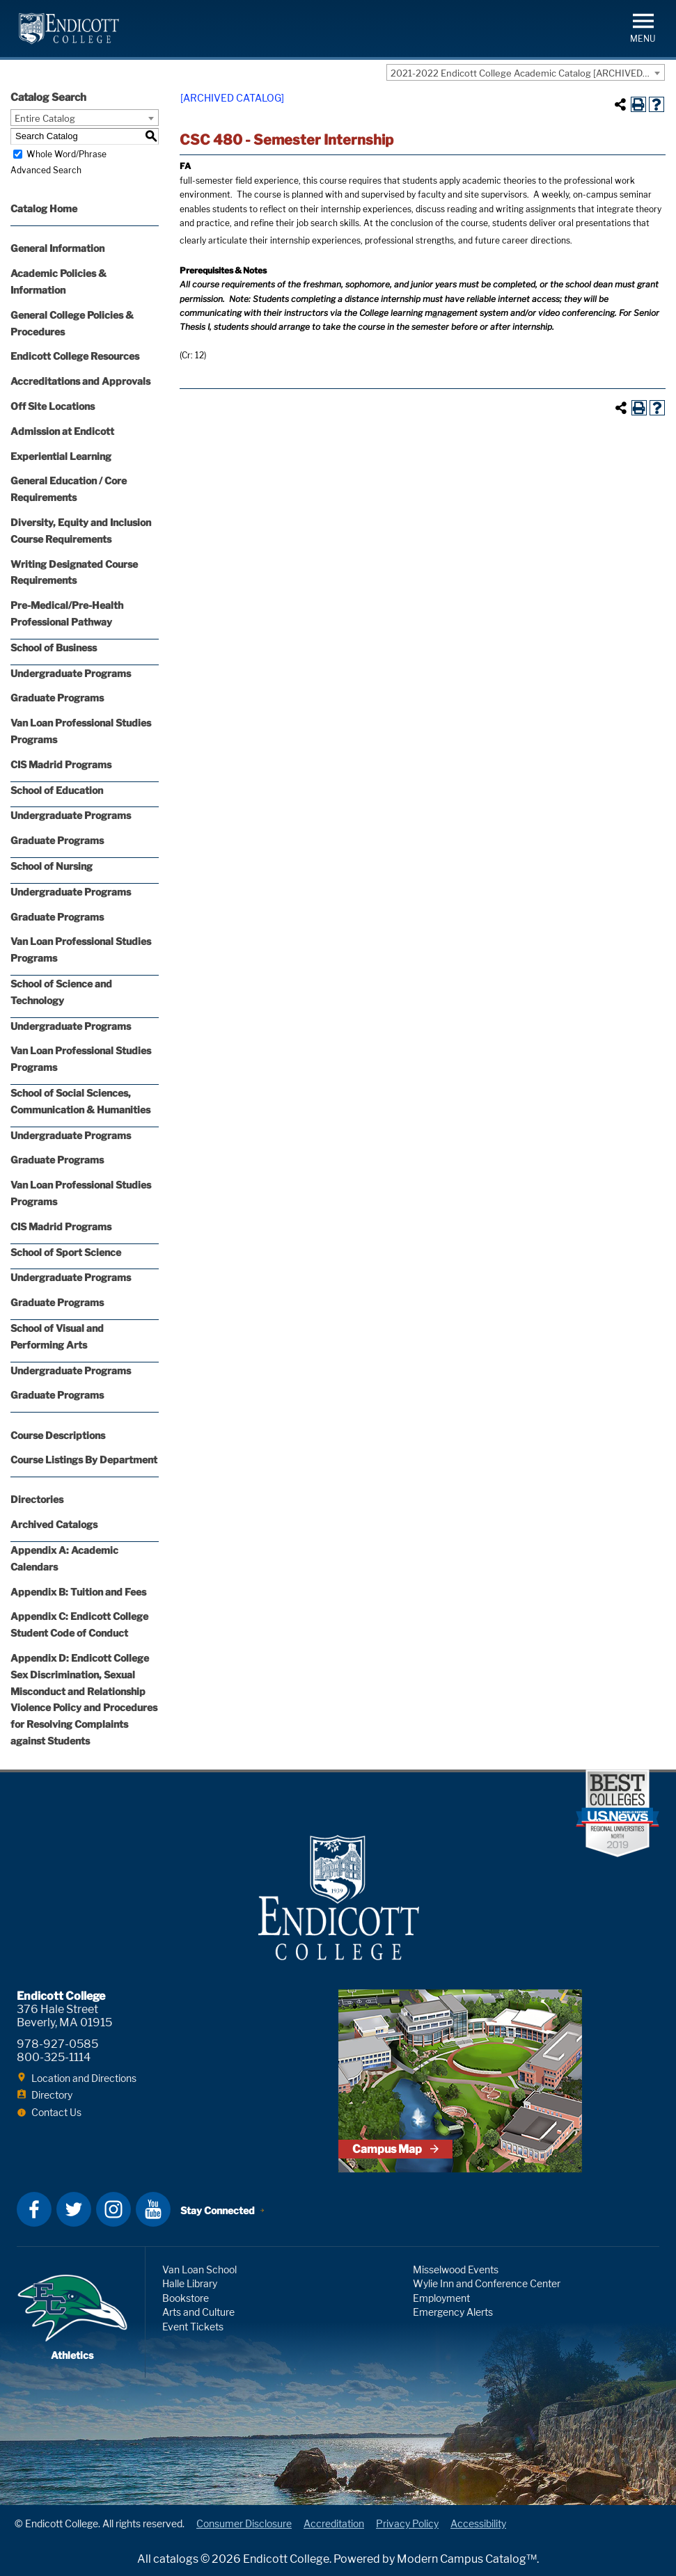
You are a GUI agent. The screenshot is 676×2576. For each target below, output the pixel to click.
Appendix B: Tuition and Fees (78, 1592)
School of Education (56, 790)
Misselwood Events (455, 2269)
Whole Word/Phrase (66, 154)
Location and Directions (83, 2078)
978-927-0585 (57, 2044)
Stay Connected (217, 2210)
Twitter (73, 2209)
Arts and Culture (198, 2312)
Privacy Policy (407, 2523)
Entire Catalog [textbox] (45, 118)
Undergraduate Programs (70, 673)
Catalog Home (43, 208)
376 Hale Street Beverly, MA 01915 (64, 2016)
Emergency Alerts (453, 2312)
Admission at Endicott (62, 431)
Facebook (34, 2209)
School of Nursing (51, 866)
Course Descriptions (57, 1435)
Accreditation (334, 2523)
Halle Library (189, 2283)
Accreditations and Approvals (80, 381)
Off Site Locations (52, 406)
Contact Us (56, 2112)
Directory (51, 2095)
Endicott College (69, 28)
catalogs (175, 2559)
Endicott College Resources (74, 356)
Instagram (113, 2209)
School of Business (53, 647)
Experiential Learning (60, 456)
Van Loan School (199, 2269)
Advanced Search (45, 170)
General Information (57, 248)
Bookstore (185, 2298)
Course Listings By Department (83, 1459)
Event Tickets (192, 2326)
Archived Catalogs (53, 1524)
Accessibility (478, 2523)
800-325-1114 (54, 2057)
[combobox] (525, 72)
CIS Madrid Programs (60, 764)
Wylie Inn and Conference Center (486, 2283)
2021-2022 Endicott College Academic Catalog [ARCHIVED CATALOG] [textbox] (527, 73)
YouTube (153, 2209)
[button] (643, 26)
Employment (441, 2298)
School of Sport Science (65, 1252)
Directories (36, 1499)
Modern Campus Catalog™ (467, 2559)
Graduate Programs (57, 697)
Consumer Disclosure (244, 2523)
